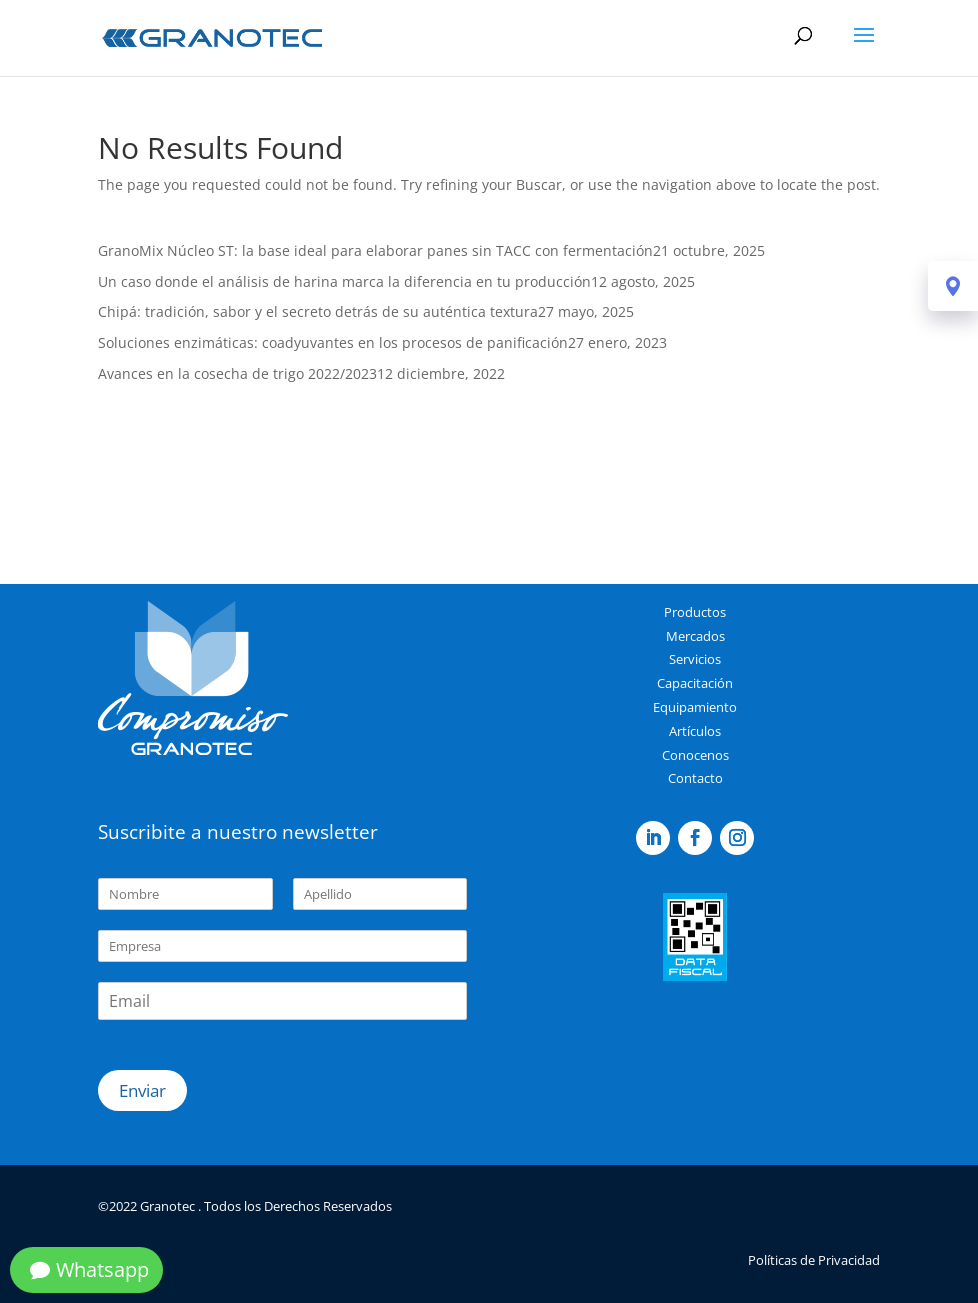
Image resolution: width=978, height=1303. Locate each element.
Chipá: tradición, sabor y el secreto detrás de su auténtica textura (318, 311)
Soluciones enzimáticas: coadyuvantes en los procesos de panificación (333, 342)
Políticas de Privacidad (814, 1260)
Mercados (695, 636)
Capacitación (695, 683)
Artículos (695, 731)
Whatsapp (102, 1269)
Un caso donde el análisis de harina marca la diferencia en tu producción (344, 281)
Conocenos (695, 755)
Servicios (695, 659)
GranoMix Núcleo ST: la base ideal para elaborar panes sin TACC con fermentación (375, 250)
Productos (695, 612)
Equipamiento (695, 707)
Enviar (142, 1090)
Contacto (695, 778)
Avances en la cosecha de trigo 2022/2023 (237, 373)
